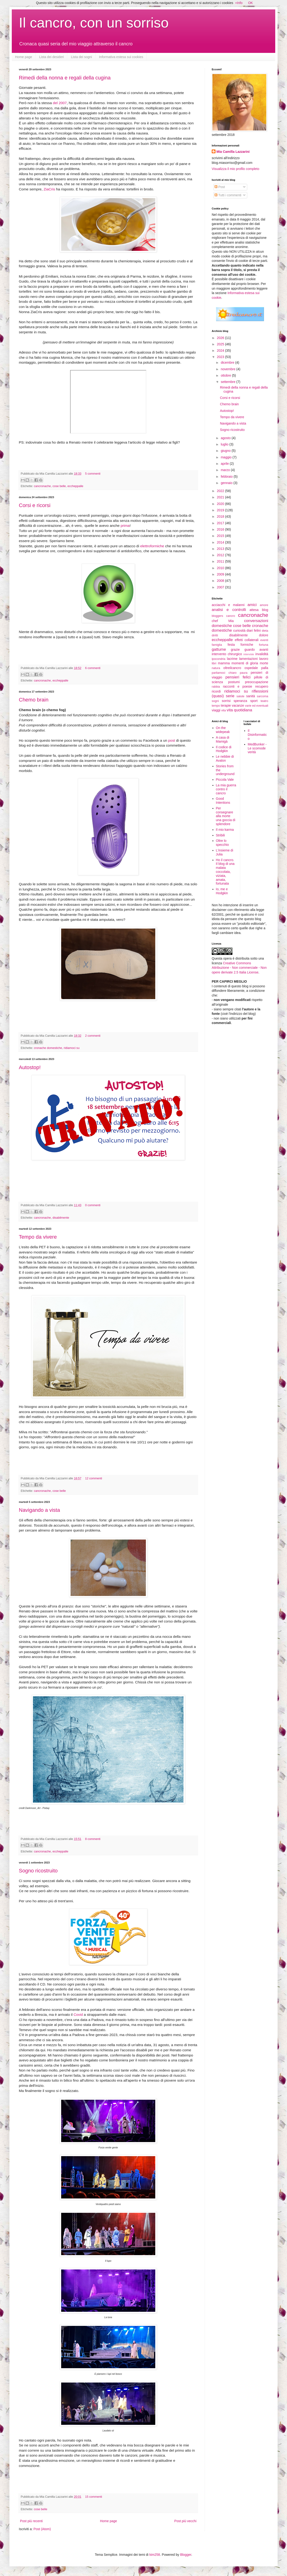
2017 (221, 523)
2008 (221, 581)
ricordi (216, 691)
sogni (215, 701)
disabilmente (60, 1217)
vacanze (238, 705)
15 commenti (93, 2496)
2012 (221, 555)
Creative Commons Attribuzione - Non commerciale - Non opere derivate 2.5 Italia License (239, 967)
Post (220, 187)
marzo (226, 470)
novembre (228, 369)
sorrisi (226, 701)
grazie (235, 649)
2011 (221, 561)
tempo (216, 705)
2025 (221, 344)
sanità (250, 696)
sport (254, 701)
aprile (225, 463)
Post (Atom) (42, 2529)
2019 (221, 510)
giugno (226, 451)
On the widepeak (223, 730)
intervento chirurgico (227, 654)
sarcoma (262, 696)
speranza (240, 701)
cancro (230, 616)
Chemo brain (33, 700)
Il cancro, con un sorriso (94, 23)
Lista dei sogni (81, 57)
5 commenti (92, 473)
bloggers (217, 616)
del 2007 (60, 103)
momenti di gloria (244, 663)
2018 (221, 516)
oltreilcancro (232, 668)
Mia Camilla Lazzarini (233, 152)
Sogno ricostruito (38, 1871)
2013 (221, 549)
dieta (265, 630)
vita (223, 710)
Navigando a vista (39, 1510)
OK (250, 3)
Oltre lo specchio (222, 843)
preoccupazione (256, 682)
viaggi (216, 710)
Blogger (185, 2554)
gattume (219, 649)
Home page (23, 57)
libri (214, 663)
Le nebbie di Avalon (225, 758)
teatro (264, 701)
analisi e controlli (229, 609)
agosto (226, 438)
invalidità (261, 654)
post (171, 740)
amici (252, 605)
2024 (221, 350)
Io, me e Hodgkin (222, 891)
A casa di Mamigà (222, 739)
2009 (221, 574)
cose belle (59, 486)
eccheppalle (75, 486)
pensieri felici (238, 677)
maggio (226, 457)
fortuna (263, 644)
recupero (261, 686)
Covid (78, 2015)
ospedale (251, 668)
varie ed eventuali (256, 705)
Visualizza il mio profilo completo (235, 169)
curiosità (239, 630)
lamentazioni (248, 659)
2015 (221, 536)
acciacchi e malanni (228, 605)
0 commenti (92, 1205)
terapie (226, 705)
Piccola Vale (225, 779)
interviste (248, 654)
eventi (264, 640)
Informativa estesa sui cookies (121, 57)
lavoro (263, 659)
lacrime (232, 659)
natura (216, 668)
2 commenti (92, 1035)
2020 (221, 504)
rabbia (216, 686)
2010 (221, 568)
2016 (221, 529)
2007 (221, 587)
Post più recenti (31, 2521)
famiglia (217, 644)
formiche (247, 644)
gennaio (227, 483)
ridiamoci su (72, 1048)
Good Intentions (223, 800)
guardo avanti (256, 649)
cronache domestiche (48, 1048)
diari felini (254, 630)
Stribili (220, 835)
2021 (221, 497)
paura (243, 672)
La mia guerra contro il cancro (226, 789)
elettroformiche (152, 546)
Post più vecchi (185, 2521)
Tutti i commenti (228, 195)
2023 (221, 357)
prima (125, 526)
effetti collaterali (247, 640)
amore (264, 605)
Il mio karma (225, 829)
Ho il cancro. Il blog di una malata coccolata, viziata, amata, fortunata (225, 872)
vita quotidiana (239, 710)
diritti (215, 635)
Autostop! (30, 1067)
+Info (239, 3)
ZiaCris (49, 189)
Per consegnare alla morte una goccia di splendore (225, 816)
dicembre (228, 362)
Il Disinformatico (257, 735)
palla (264, 668)
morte (264, 663)
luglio (225, 444)
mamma (224, 663)
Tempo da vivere (38, 1237)
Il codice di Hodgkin (223, 749)
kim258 (154, 2554)
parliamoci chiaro (224, 672)
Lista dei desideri (51, 57)
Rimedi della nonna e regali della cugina (65, 78)
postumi (234, 682)
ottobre (226, 375)
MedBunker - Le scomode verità (257, 748)
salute (240, 696)
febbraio (227, 476)
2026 (221, 338)
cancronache (42, 486)
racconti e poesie (237, 686)
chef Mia (223, 621)
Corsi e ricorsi (34, 505)
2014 (221, 542)
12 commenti (93, 1478)
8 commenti (92, 1839)
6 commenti (92, 668)
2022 (221, 491)
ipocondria (218, 659)
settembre (228, 382)
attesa (254, 610)
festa (231, 644)
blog (265, 610)
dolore (263, 635)
